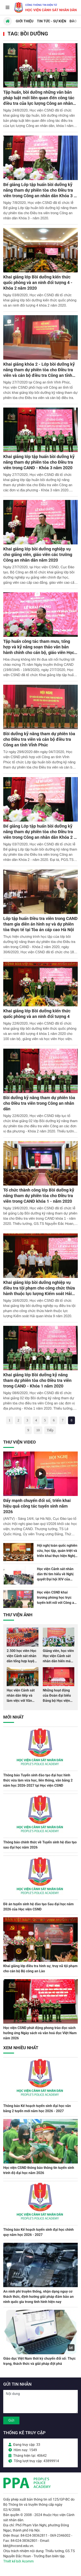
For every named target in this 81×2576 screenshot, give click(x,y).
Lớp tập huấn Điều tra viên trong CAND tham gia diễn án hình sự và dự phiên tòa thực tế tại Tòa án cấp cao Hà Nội (40, 924)
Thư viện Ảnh (17, 1614)
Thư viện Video (19, 1442)
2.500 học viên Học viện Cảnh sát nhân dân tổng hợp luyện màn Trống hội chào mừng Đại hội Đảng (22, 1661)
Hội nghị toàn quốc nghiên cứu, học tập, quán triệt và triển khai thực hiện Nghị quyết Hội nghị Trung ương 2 (57, 1555)
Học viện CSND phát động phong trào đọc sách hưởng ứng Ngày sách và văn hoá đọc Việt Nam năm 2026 (40, 2033)
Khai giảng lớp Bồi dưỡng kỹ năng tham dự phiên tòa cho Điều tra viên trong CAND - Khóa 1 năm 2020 (37, 1380)
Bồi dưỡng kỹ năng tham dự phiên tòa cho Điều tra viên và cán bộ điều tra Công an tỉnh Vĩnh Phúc (39, 739)
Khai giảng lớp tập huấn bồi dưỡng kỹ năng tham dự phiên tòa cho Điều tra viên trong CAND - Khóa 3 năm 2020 (39, 462)
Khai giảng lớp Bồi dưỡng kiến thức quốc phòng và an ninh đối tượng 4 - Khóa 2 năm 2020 (37, 282)
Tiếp (50, 1430)
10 (38, 1430)
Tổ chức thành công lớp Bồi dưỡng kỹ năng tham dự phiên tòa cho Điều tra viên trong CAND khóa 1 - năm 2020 (38, 1195)
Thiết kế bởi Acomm (18, 2561)
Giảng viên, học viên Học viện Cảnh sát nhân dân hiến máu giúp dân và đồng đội (58, 1661)
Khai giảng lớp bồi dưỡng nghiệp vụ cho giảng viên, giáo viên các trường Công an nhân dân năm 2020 (37, 554)
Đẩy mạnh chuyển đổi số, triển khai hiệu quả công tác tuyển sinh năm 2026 (37, 1506)
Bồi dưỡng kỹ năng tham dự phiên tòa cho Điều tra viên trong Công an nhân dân (39, 1103)
